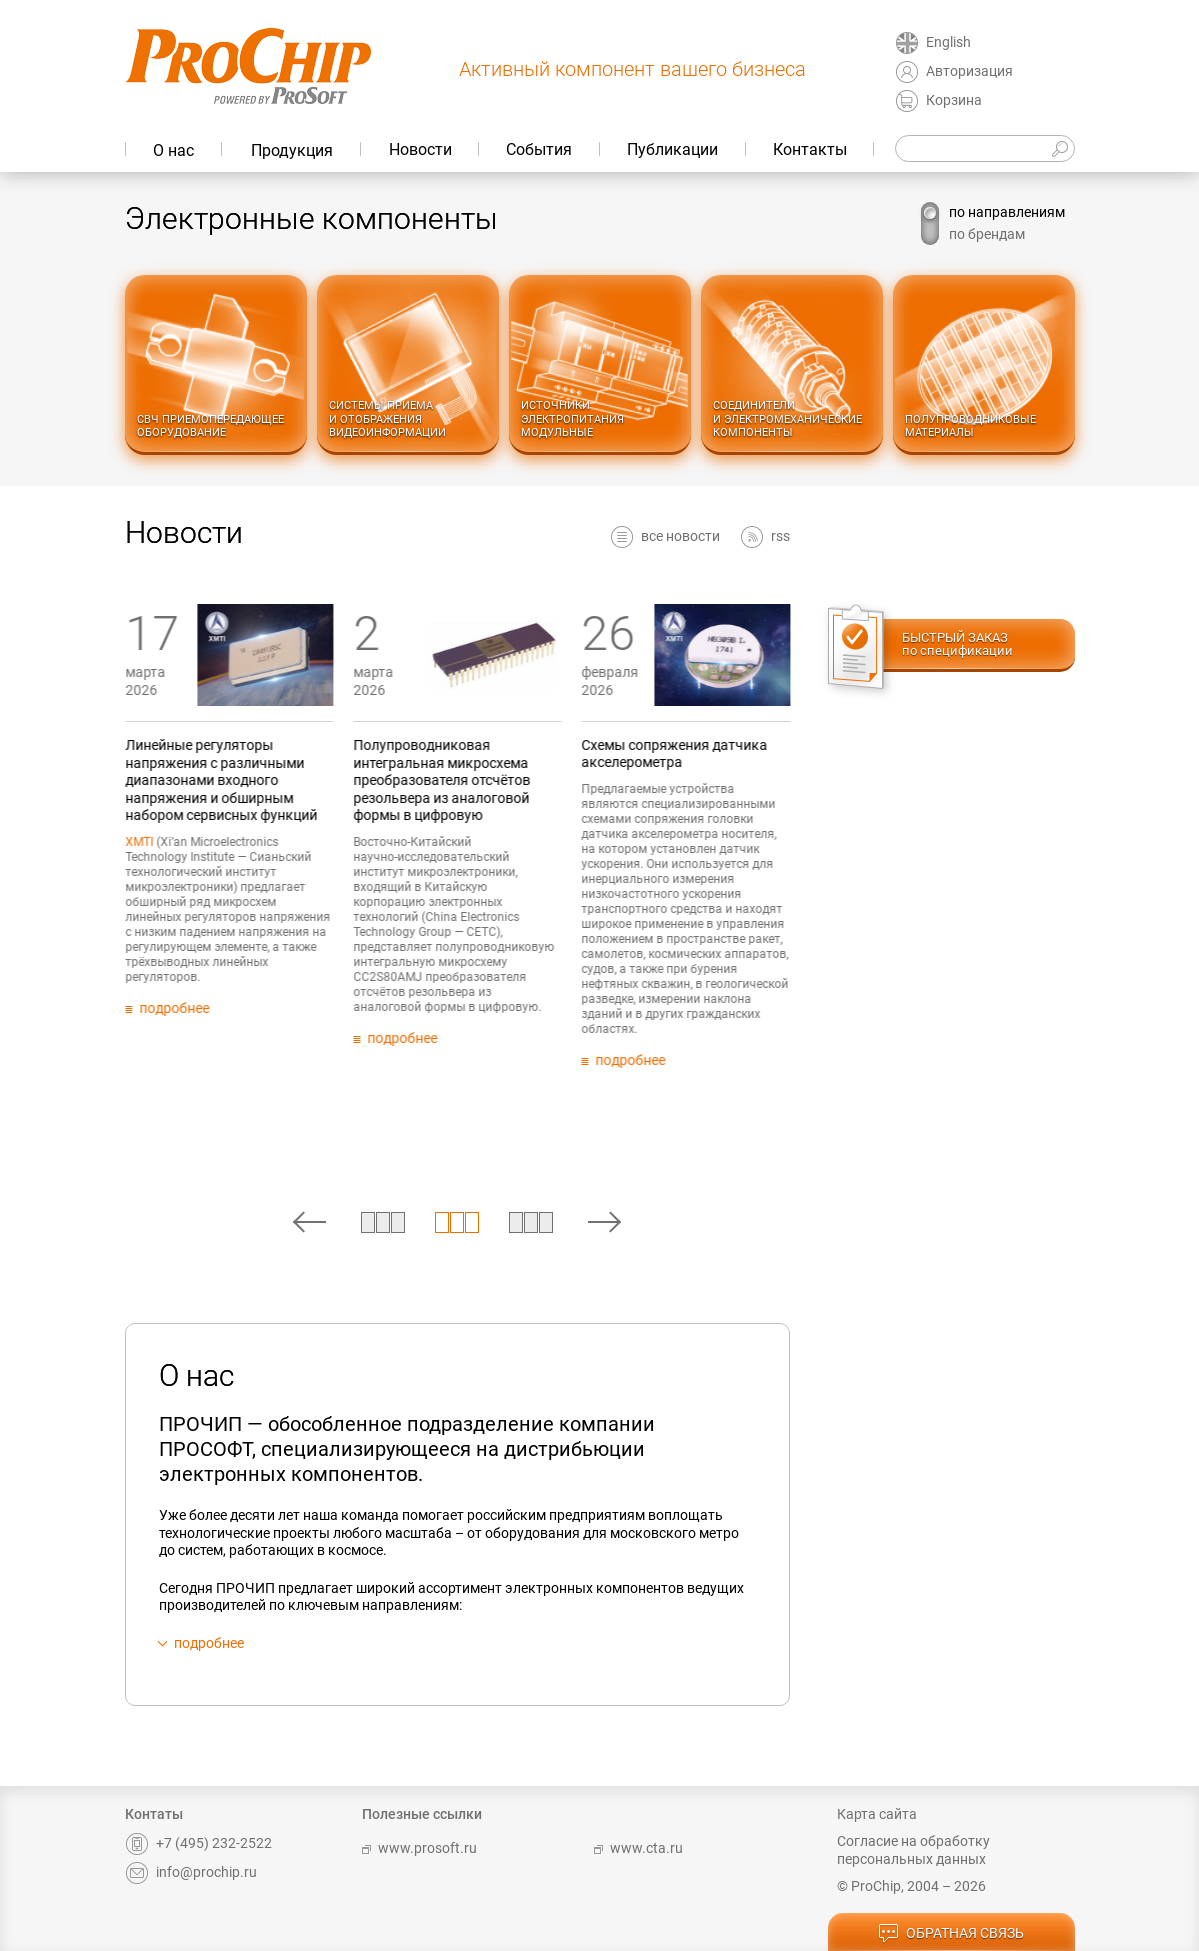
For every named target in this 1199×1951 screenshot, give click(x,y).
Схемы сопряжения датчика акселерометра (772, 754)
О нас (173, 150)
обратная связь (951, 1934)
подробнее (209, 1643)
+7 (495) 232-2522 (198, 1843)
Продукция (292, 150)
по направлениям (1007, 212)
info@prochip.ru (191, 1872)
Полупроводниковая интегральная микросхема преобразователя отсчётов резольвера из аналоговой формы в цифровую (538, 780)
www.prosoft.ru (419, 1848)
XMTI (236, 842)
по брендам (987, 234)
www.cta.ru (638, 1848)
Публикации (672, 149)
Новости (420, 149)
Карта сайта (877, 1814)
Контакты (810, 149)
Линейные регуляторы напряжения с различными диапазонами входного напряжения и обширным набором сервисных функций (318, 780)
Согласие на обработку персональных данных (913, 1850)
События (539, 149)
